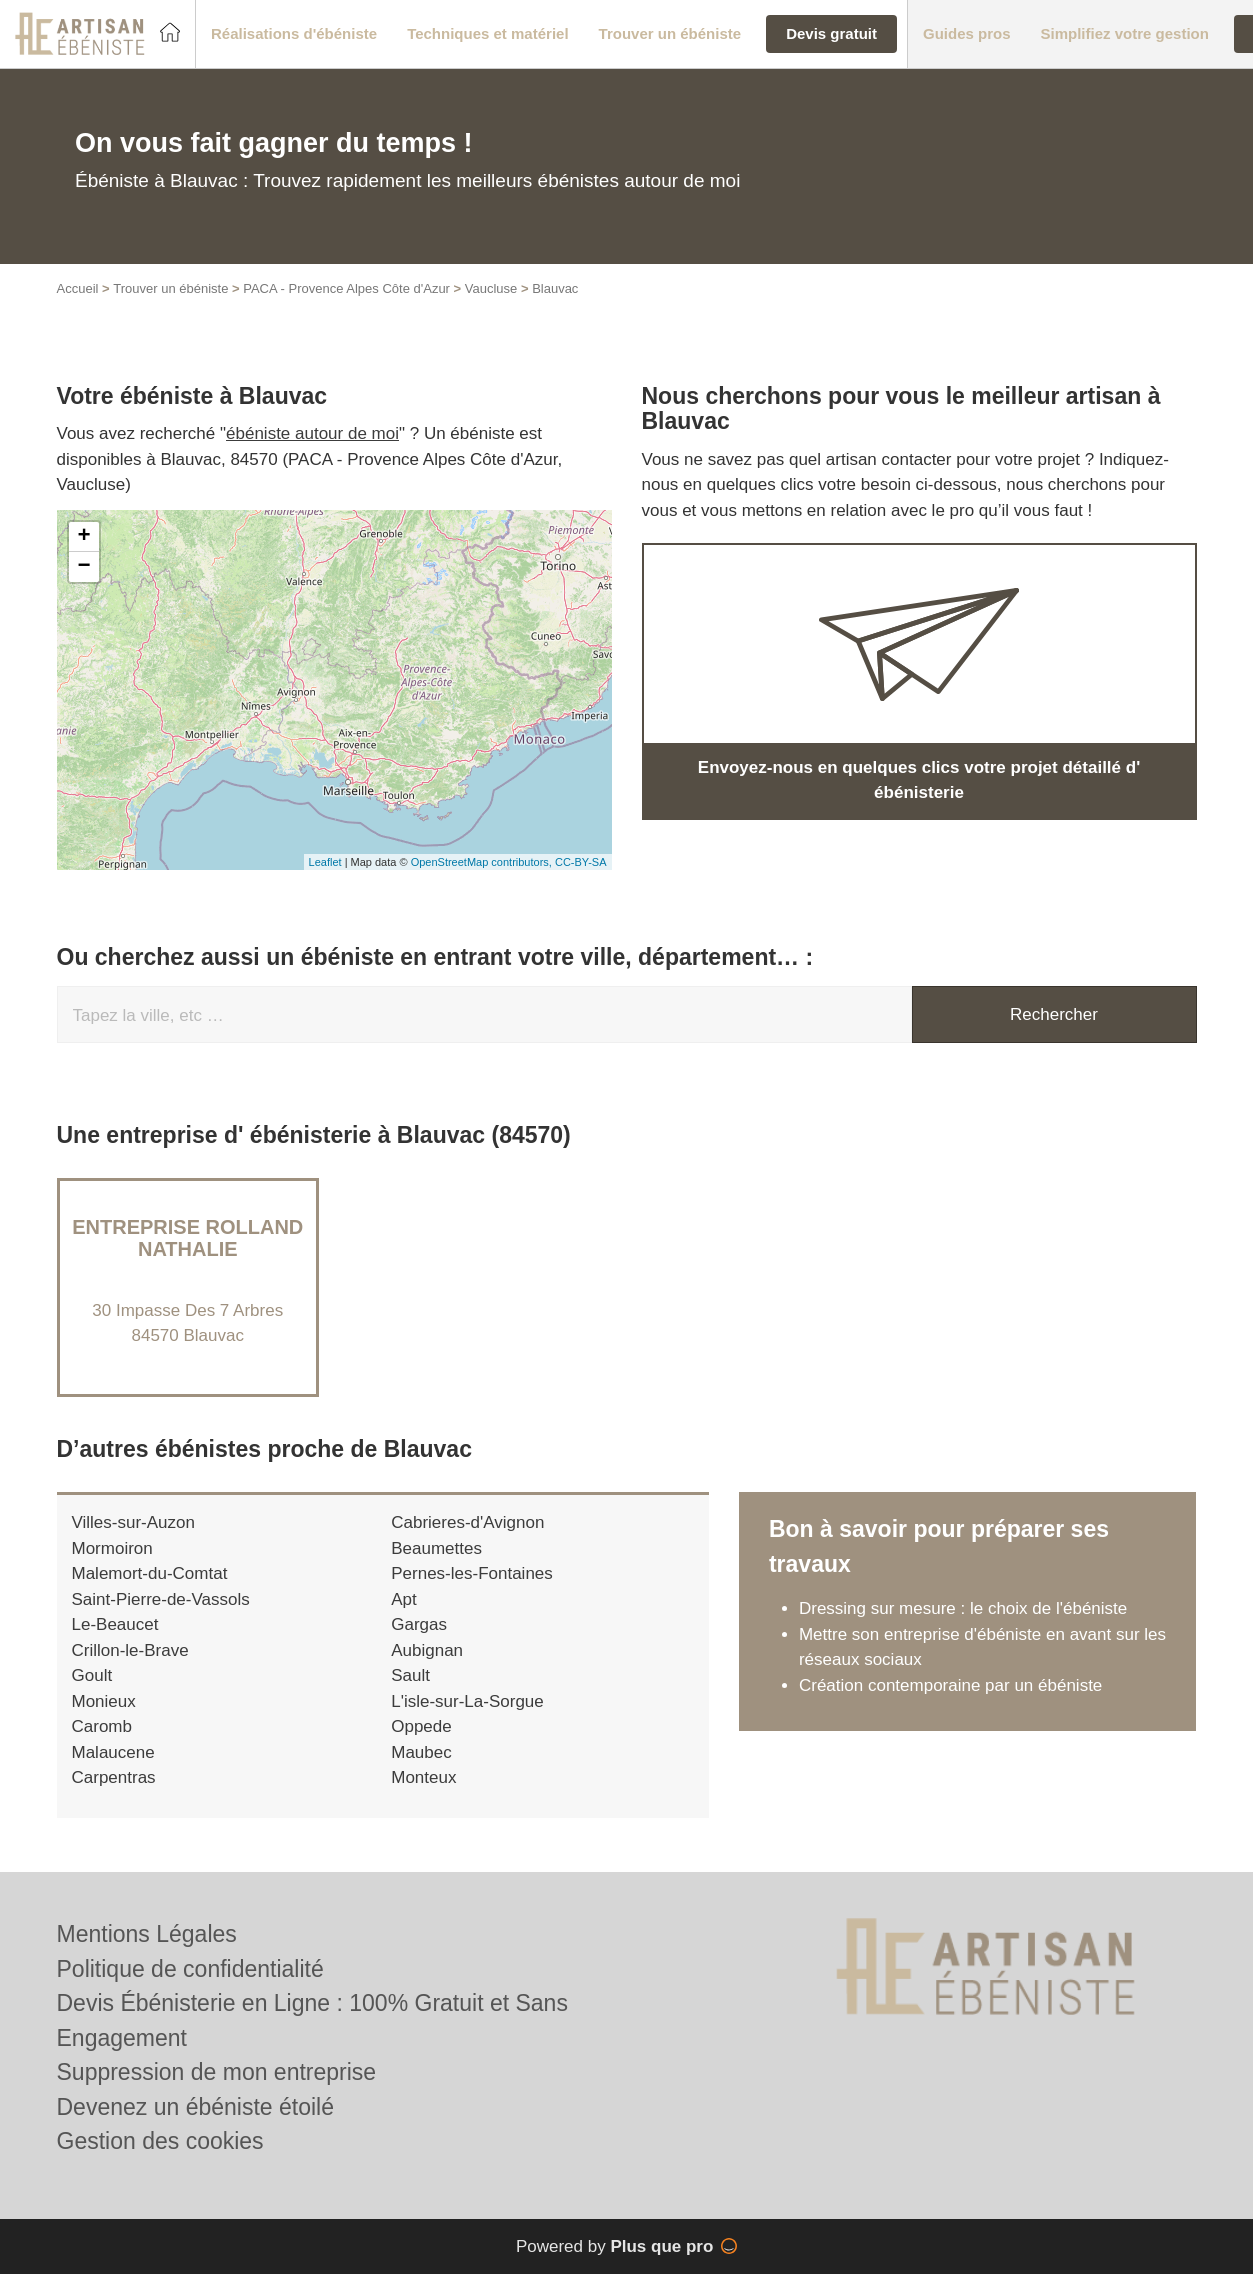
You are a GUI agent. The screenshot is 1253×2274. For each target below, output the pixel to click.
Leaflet (325, 862)
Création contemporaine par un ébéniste (950, 1685)
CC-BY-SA (581, 862)
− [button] (83, 567)
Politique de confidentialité (190, 1969)
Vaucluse (491, 288)
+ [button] (83, 537)
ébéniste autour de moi (312, 433)
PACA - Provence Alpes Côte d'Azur (346, 288)
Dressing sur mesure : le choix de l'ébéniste (963, 1608)
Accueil (78, 288)
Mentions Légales (147, 1934)
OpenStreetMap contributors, (483, 862)
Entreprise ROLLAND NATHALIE (187, 1238)
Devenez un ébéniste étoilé (195, 2107)
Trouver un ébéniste (170, 288)
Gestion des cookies (160, 2141)
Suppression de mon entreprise (217, 2072)
